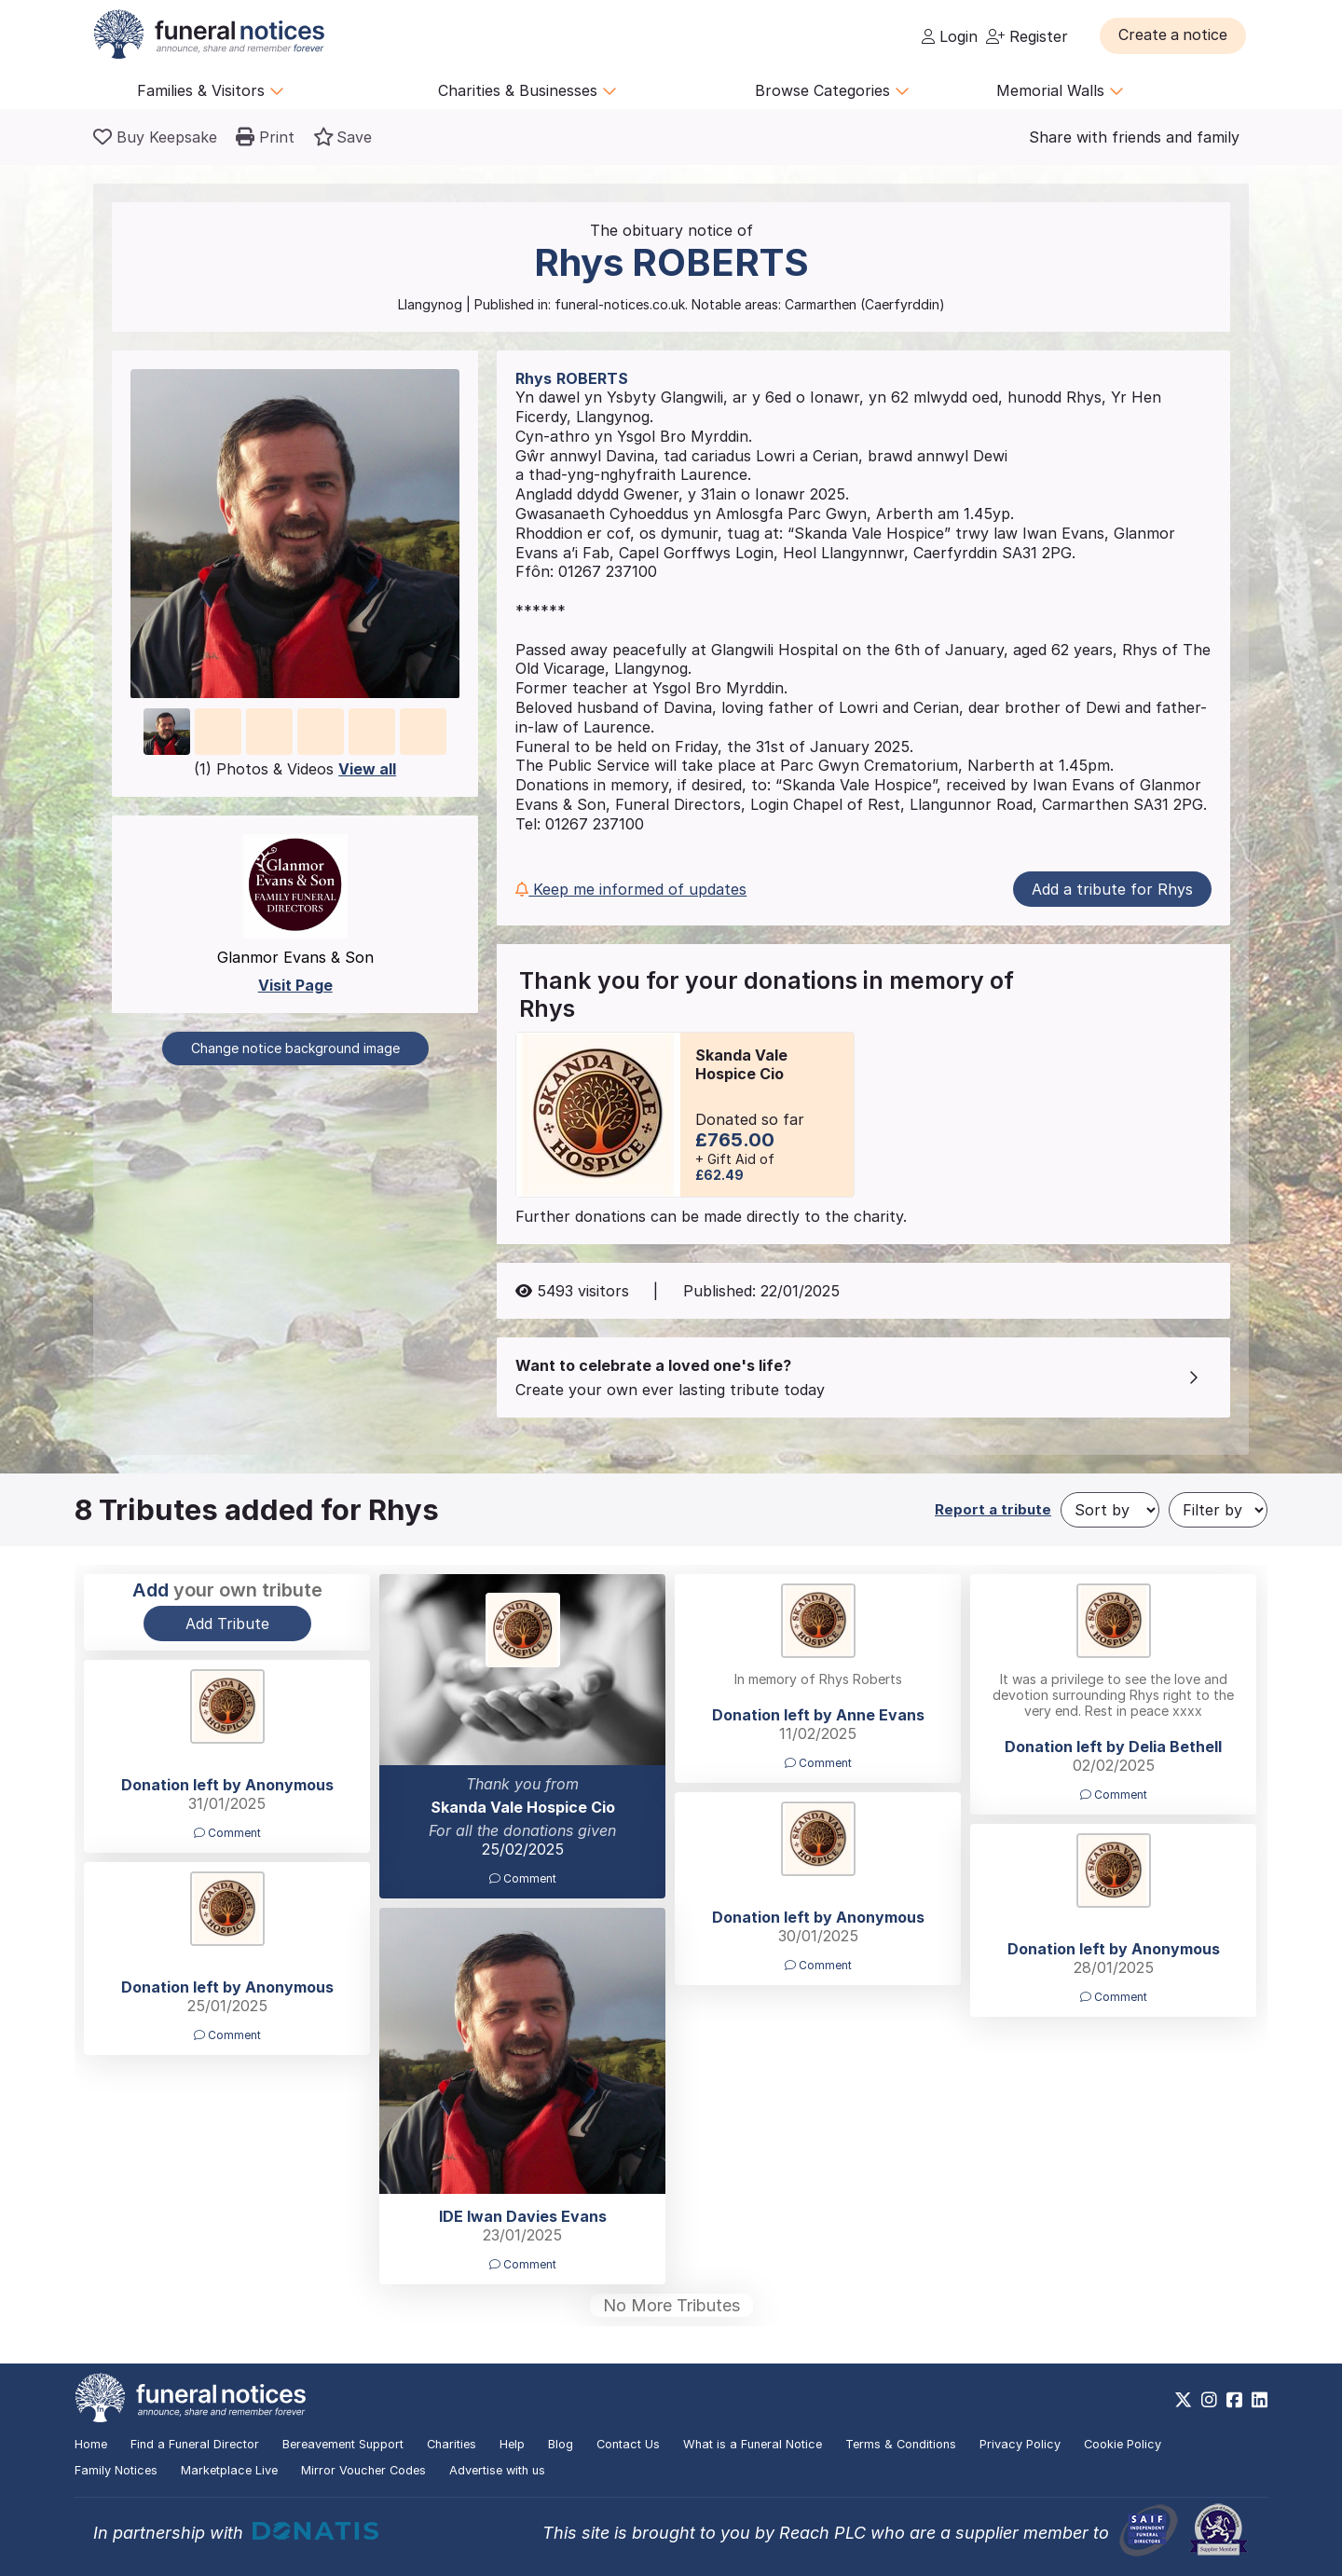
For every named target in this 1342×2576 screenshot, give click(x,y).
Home (91, 2444)
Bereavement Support (343, 2444)
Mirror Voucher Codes (363, 2470)
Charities (451, 2444)
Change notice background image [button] (295, 1048)
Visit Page (295, 985)
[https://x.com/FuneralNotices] (1183, 2400)
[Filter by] (1218, 1510)
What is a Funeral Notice (752, 2444)
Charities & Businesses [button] (527, 90)
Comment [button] (522, 1878)
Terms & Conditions (900, 2444)
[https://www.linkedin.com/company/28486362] (1259, 2400)
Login (950, 36)
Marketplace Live (229, 2470)
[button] (1174, 35)
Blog (560, 2444)
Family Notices (116, 2470)
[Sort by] (1110, 1510)
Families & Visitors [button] (210, 90)
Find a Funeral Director (194, 2444)
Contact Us (628, 2444)
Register (1027, 36)
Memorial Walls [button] (1060, 90)
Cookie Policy (1122, 2444)
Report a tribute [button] (993, 1509)
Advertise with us (497, 2470)
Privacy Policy (1020, 2444)
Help (512, 2444)
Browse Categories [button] (832, 90)
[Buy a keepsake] (155, 137)
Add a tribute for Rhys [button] (1112, 889)
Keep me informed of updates (630, 889)
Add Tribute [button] (227, 1623)
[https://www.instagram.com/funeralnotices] (1209, 2400)
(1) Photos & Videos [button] (295, 769)
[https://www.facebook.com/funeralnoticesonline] (1234, 2400)
